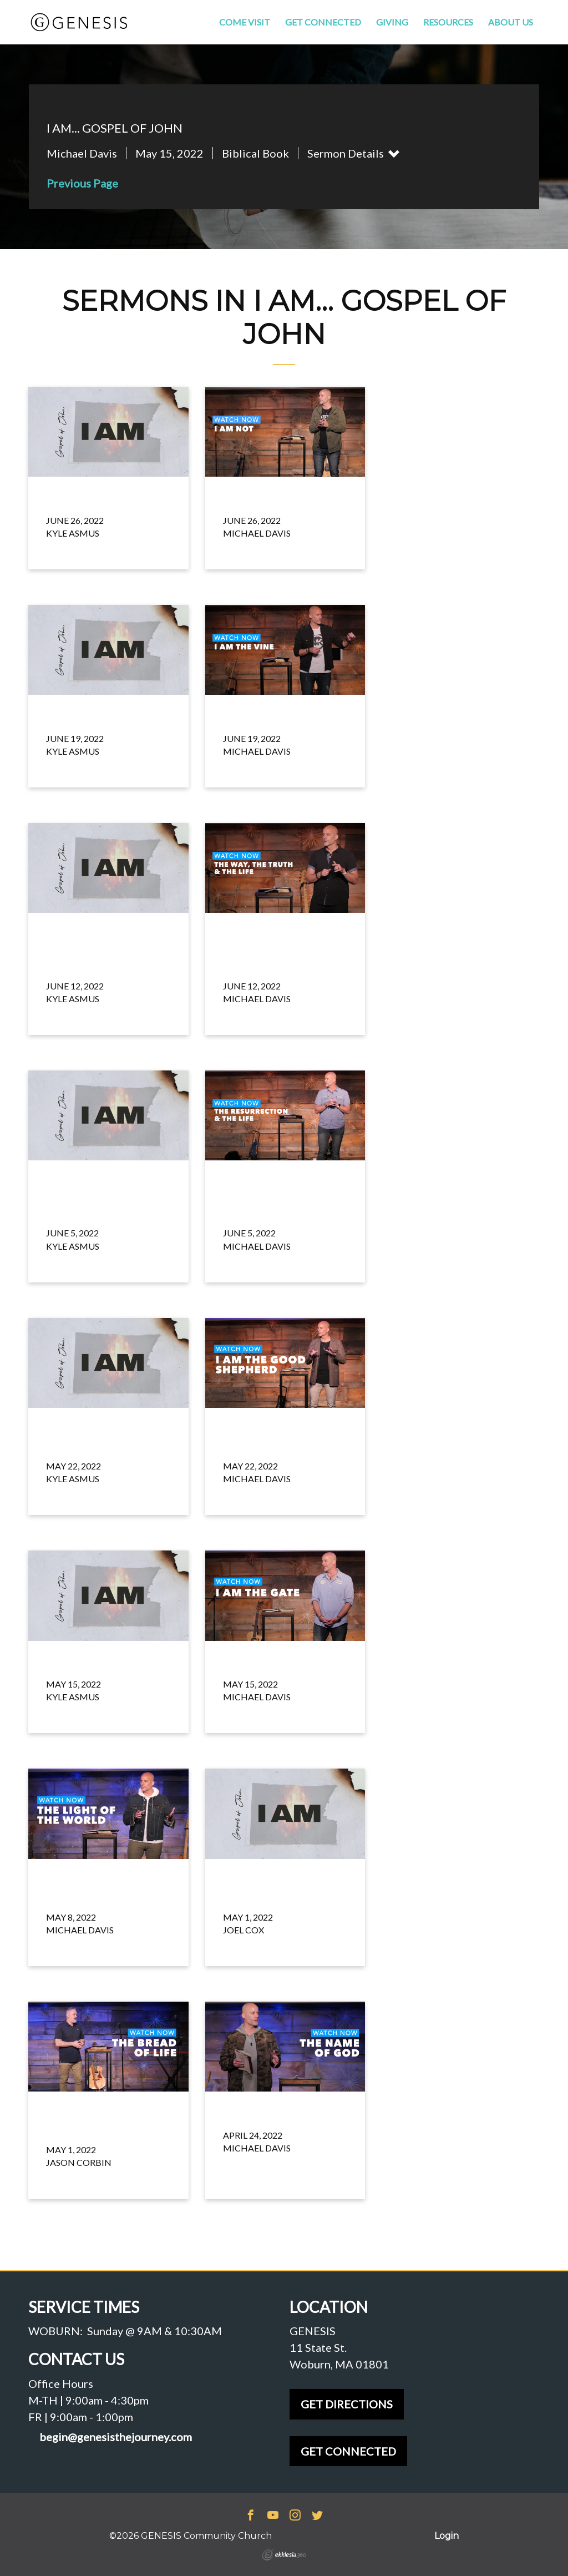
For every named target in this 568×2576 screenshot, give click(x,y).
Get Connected (323, 22)
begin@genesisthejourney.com (115, 2437)
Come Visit (244, 22)
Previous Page (82, 183)
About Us (510, 22)
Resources (448, 22)
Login (446, 2535)
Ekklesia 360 (284, 2554)
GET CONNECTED (348, 2451)
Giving (392, 22)
